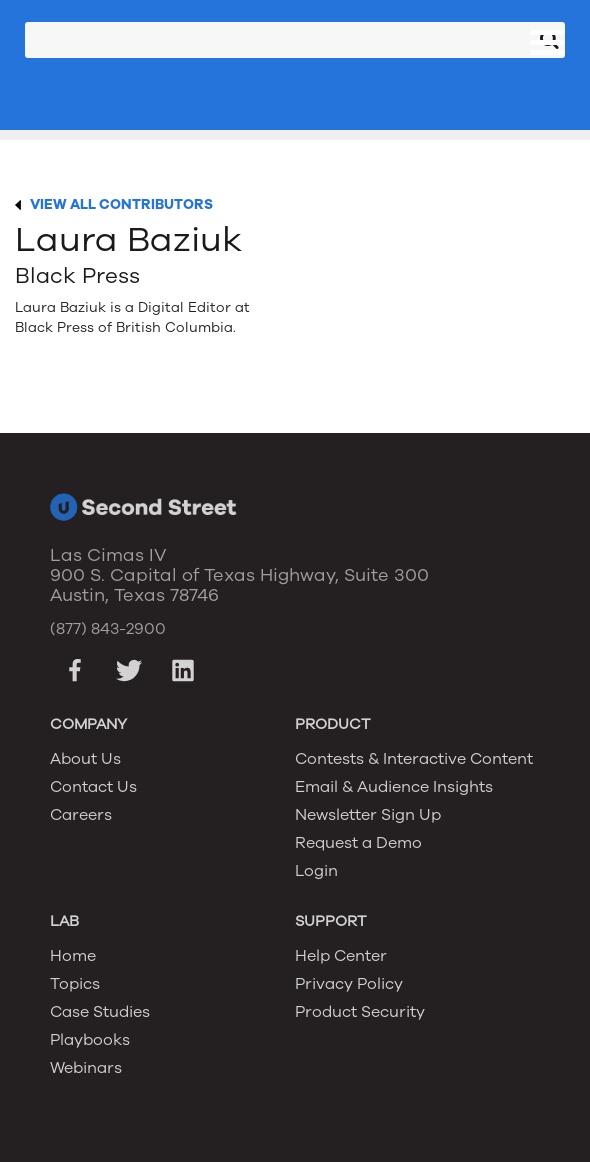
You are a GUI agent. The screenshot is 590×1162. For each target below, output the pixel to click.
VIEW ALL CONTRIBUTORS (121, 204)
